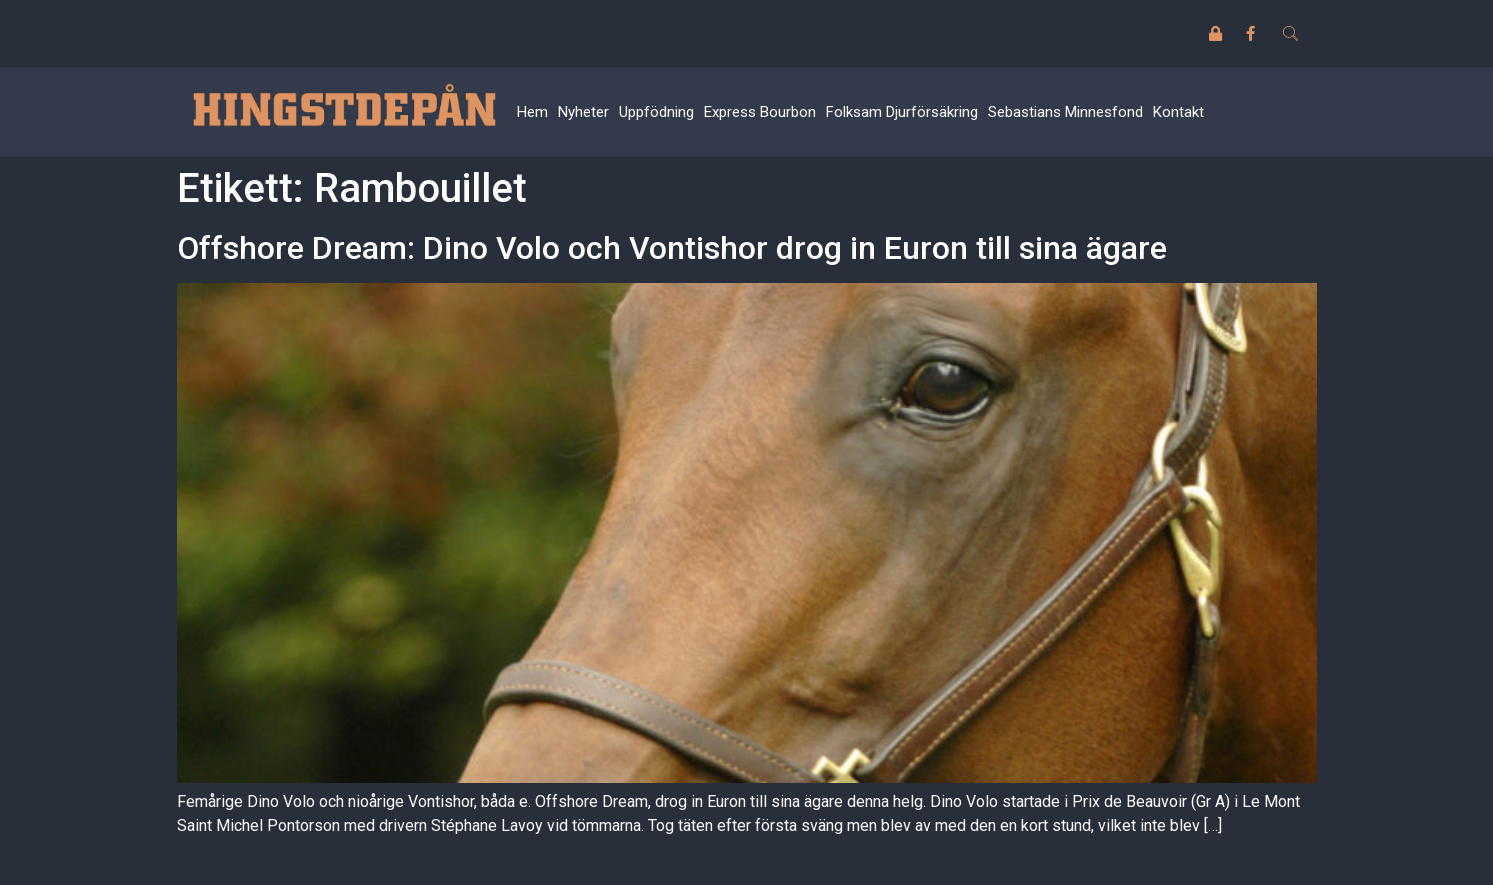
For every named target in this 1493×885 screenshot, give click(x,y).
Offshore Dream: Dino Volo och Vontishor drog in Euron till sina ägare (672, 248)
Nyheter (583, 112)
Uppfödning (656, 112)
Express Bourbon (760, 112)
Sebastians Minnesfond (1065, 112)
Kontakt (1178, 112)
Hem (532, 112)
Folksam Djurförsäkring (902, 112)
